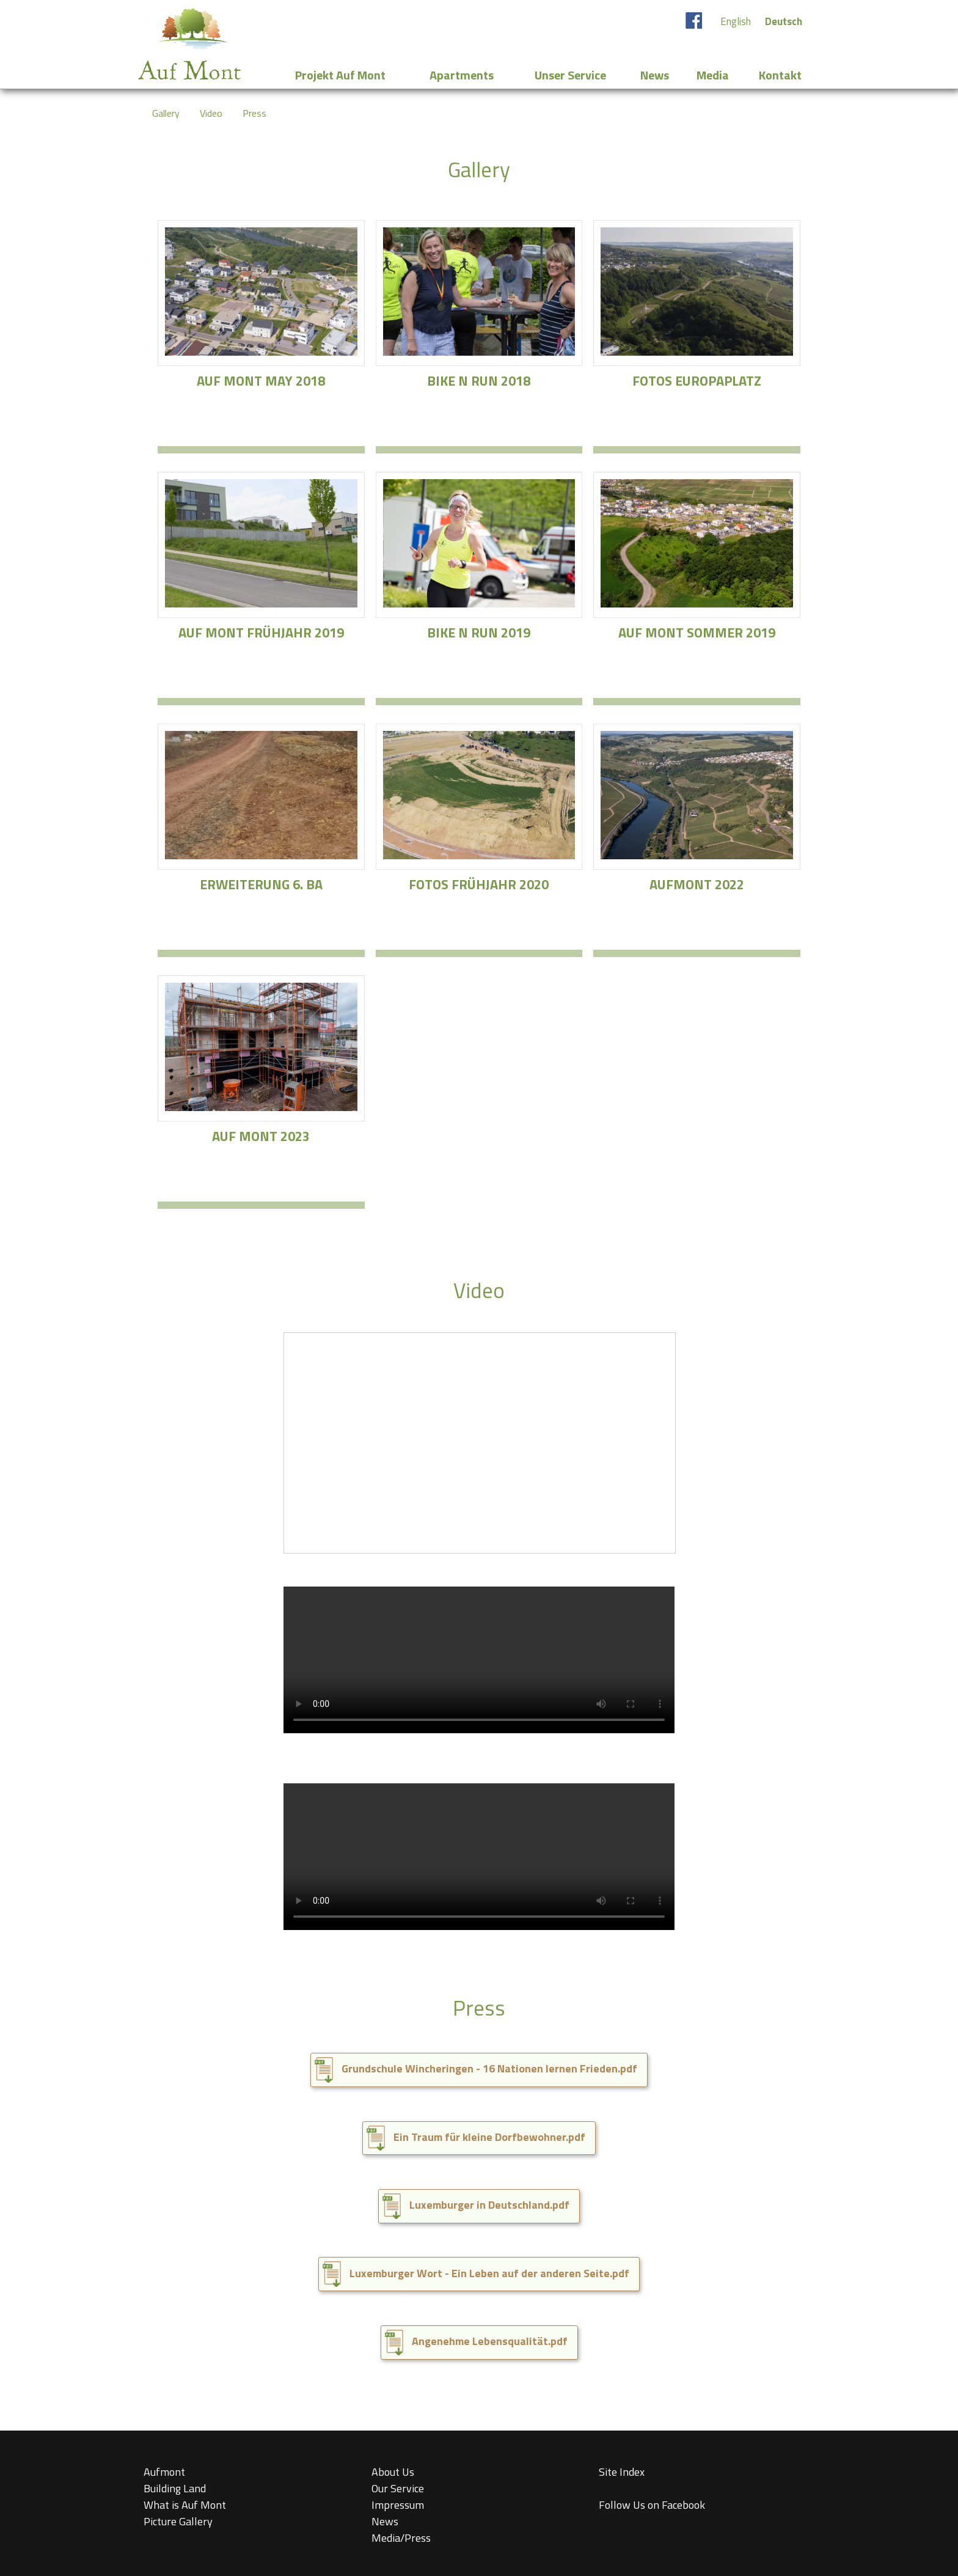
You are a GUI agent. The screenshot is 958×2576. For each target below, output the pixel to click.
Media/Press (401, 2538)
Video (211, 113)
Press (254, 113)
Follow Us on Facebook (652, 2505)
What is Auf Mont (185, 2505)
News (384, 2521)
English (735, 21)
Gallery (166, 113)
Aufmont (164, 2472)
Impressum (397, 2505)
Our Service (397, 2488)
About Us (392, 2472)
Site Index (622, 2472)
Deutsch (783, 21)
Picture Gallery (178, 2521)
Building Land (175, 2488)
